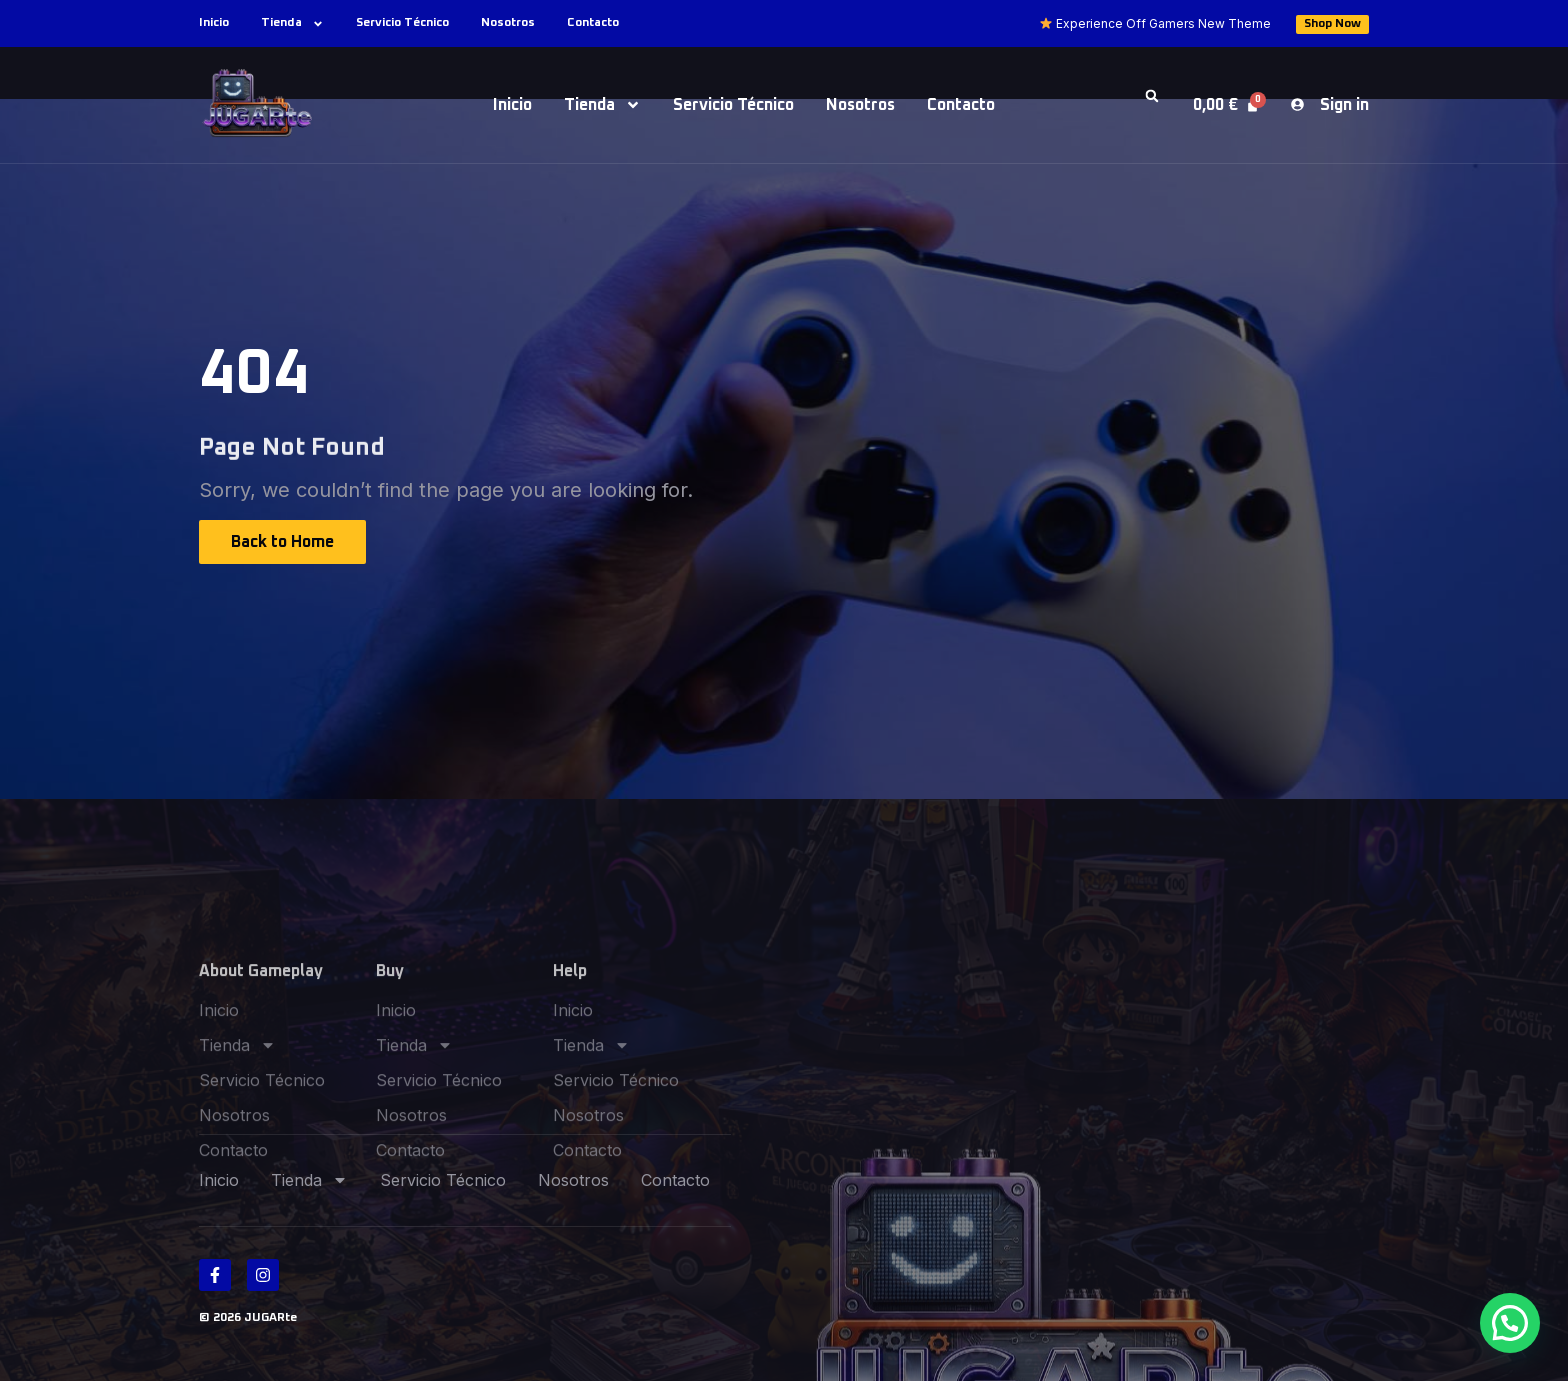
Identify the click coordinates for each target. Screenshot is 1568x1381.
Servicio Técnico (402, 23)
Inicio (214, 23)
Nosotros (508, 23)
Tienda (292, 23)
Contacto (593, 23)
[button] (1152, 96)
